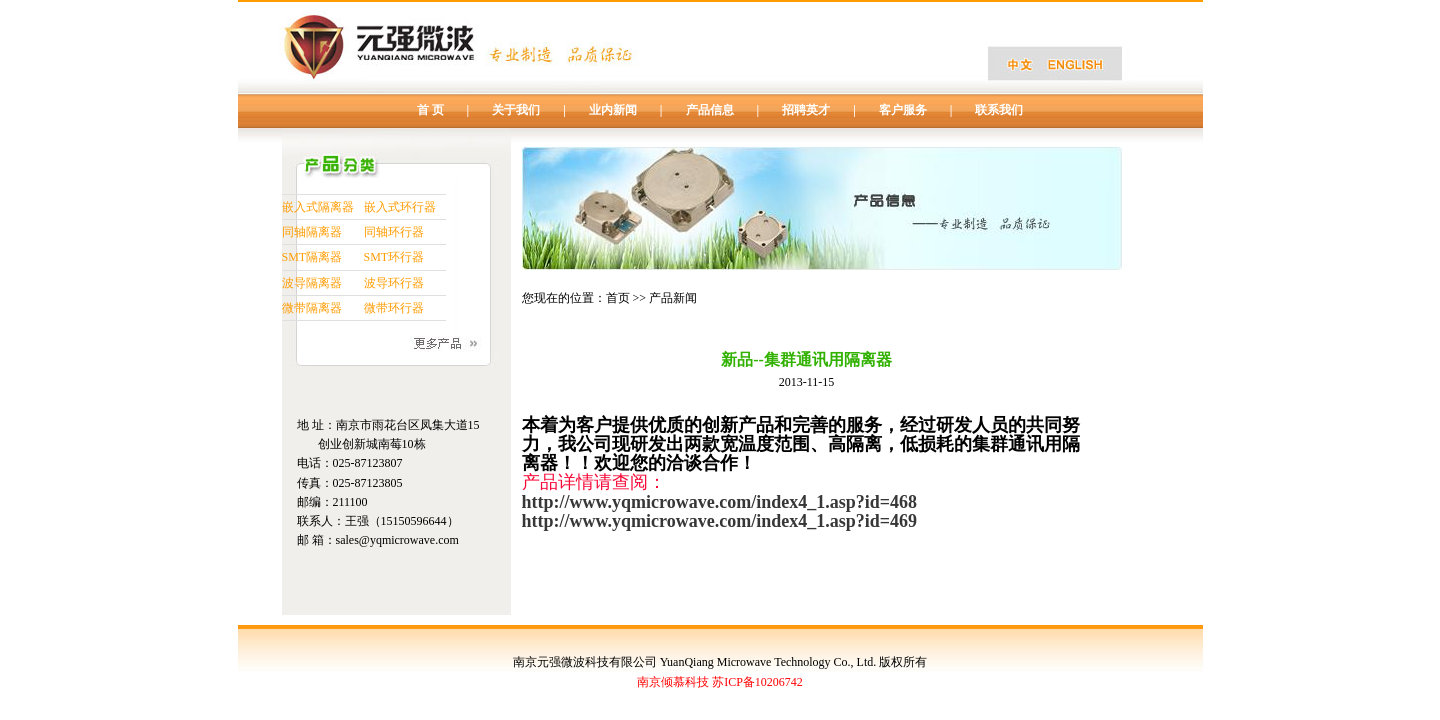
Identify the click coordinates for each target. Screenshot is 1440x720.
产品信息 (710, 110)
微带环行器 (394, 308)
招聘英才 (806, 110)
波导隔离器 (312, 283)
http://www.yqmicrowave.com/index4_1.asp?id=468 (719, 502)
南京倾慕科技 (673, 682)
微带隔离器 (312, 308)
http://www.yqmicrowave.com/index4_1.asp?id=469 (719, 521)
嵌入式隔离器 (318, 207)
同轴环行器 (394, 232)
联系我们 (999, 110)
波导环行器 (394, 283)
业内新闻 (613, 110)
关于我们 (516, 110)
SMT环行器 (394, 257)
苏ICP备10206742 (757, 682)
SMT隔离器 (312, 257)
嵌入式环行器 (400, 207)
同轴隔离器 (312, 232)
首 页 (430, 110)
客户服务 (903, 110)
